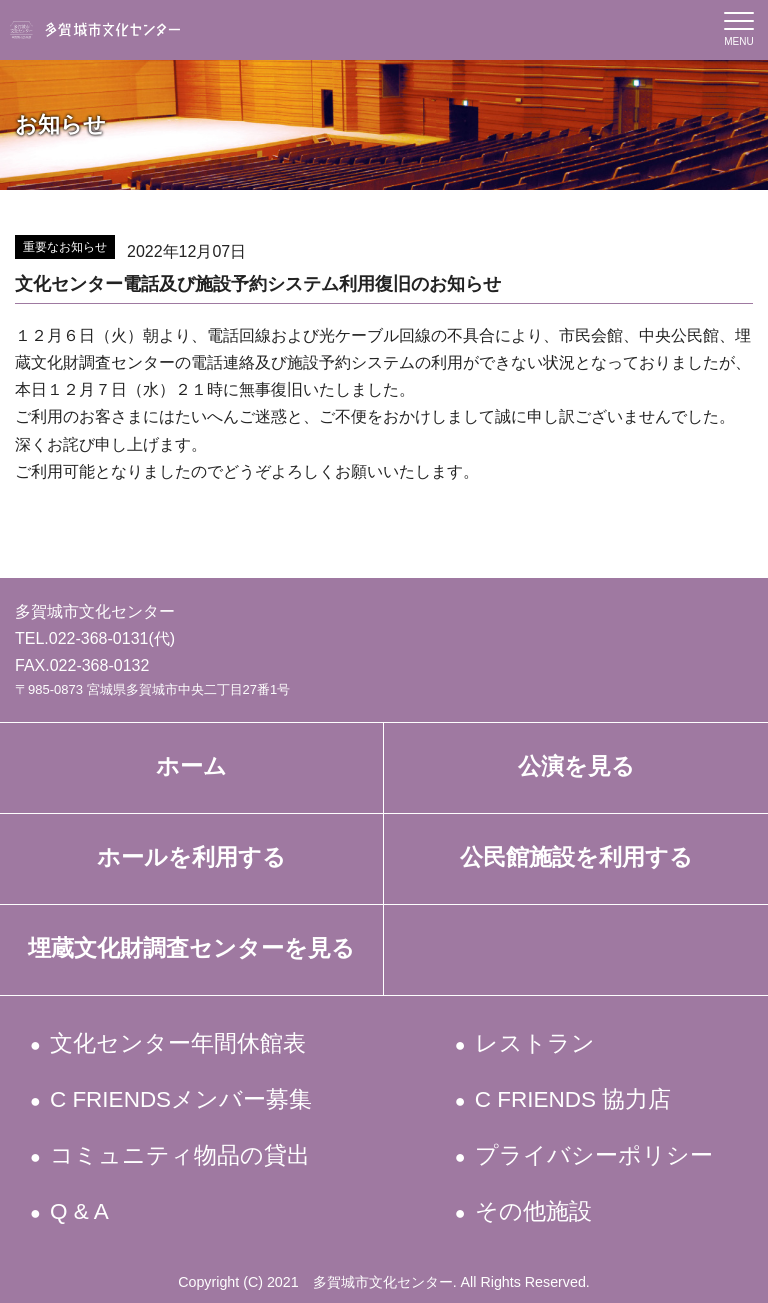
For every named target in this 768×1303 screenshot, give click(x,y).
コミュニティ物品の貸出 (181, 1155)
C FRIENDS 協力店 (574, 1099)
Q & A (81, 1211)
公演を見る (576, 766)
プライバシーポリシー (594, 1155)
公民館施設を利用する (576, 857)
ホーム (191, 766)
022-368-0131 (99, 638)
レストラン (535, 1043)
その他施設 (534, 1211)
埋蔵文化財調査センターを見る (191, 948)
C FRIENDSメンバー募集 (183, 1099)
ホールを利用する (191, 857)
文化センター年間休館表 (179, 1043)
